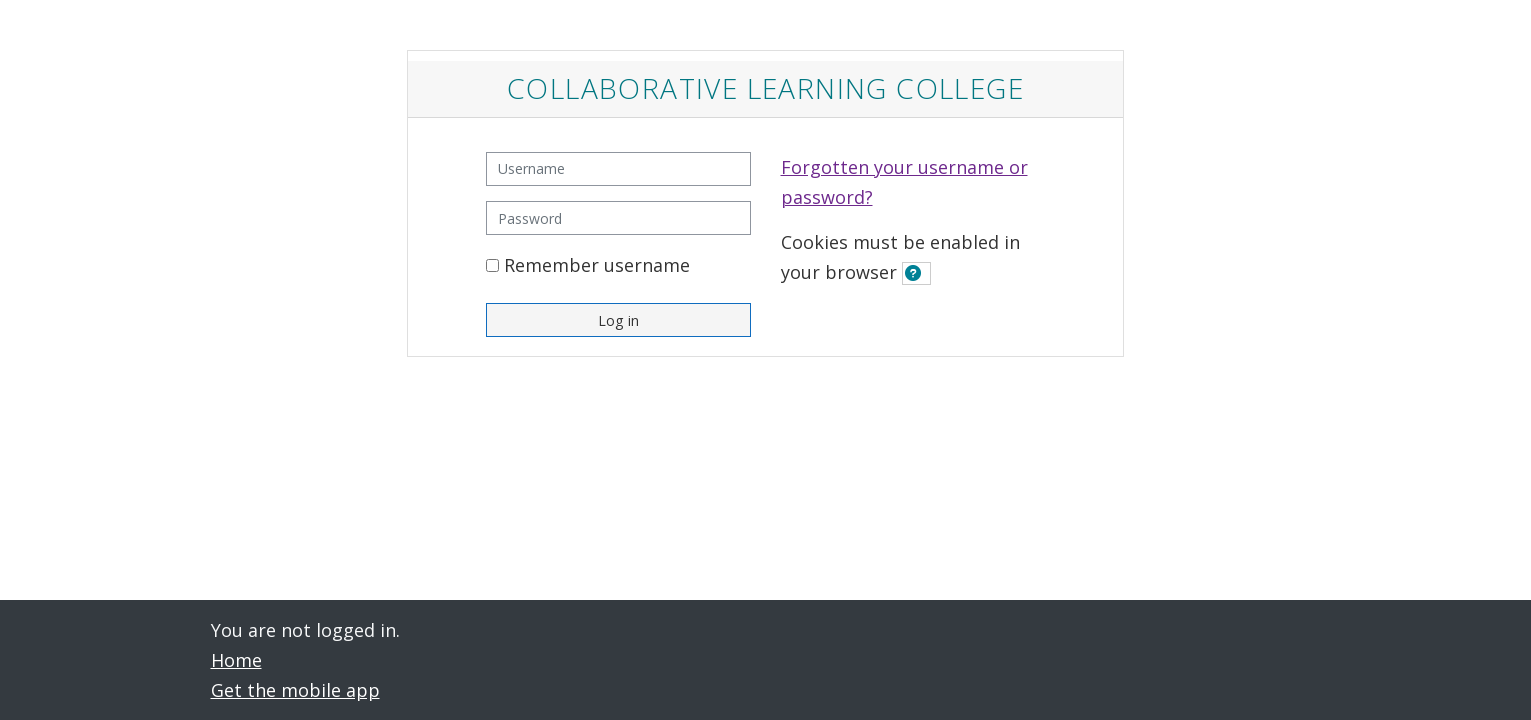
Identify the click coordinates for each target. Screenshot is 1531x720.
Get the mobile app (295, 690)
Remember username (597, 265)
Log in (618, 320)
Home (236, 660)
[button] (917, 273)
